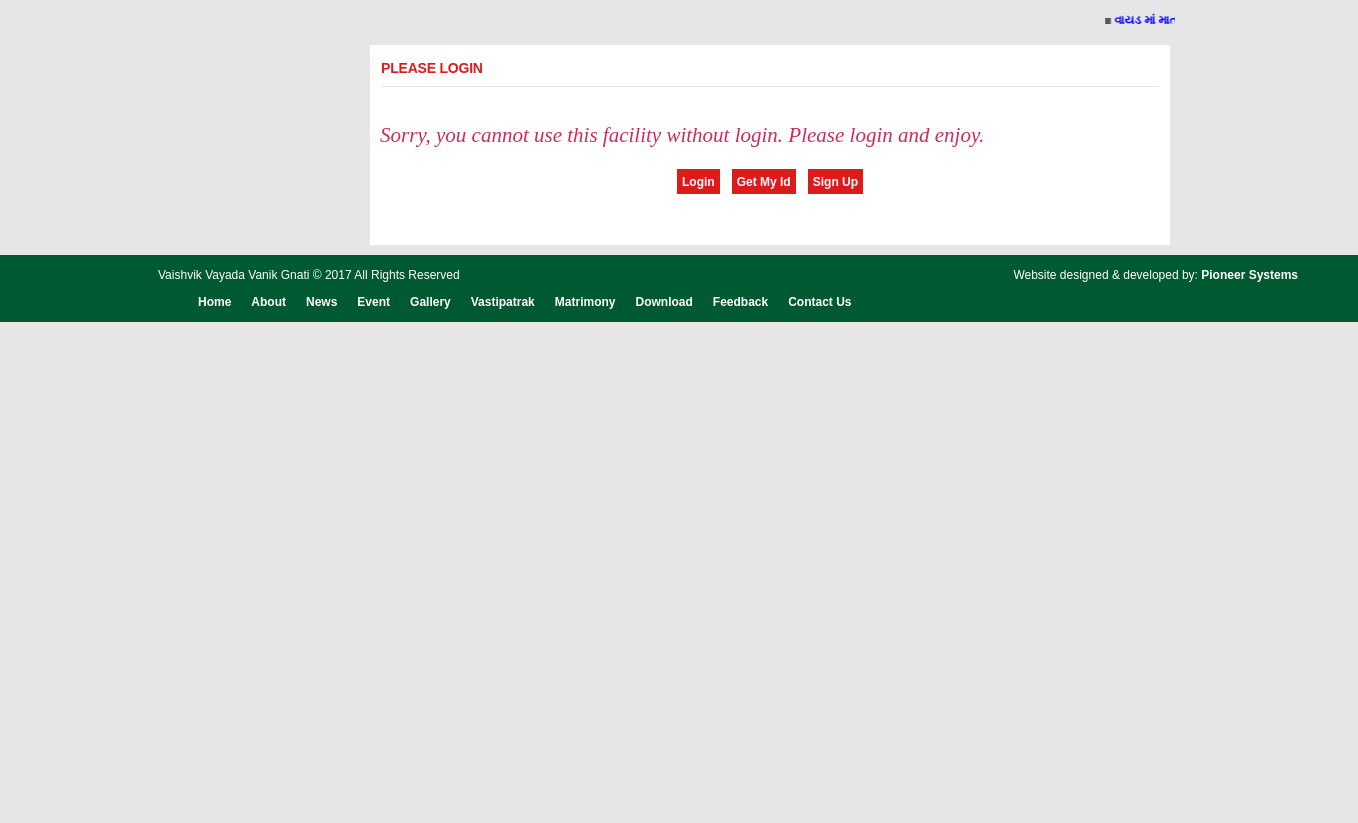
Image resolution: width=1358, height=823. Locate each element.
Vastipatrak (503, 302)
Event (373, 302)
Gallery (430, 302)
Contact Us (819, 302)
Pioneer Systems (1249, 275)
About (268, 302)
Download (663, 302)
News (321, 302)
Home (214, 302)
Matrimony (585, 302)
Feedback (740, 302)
